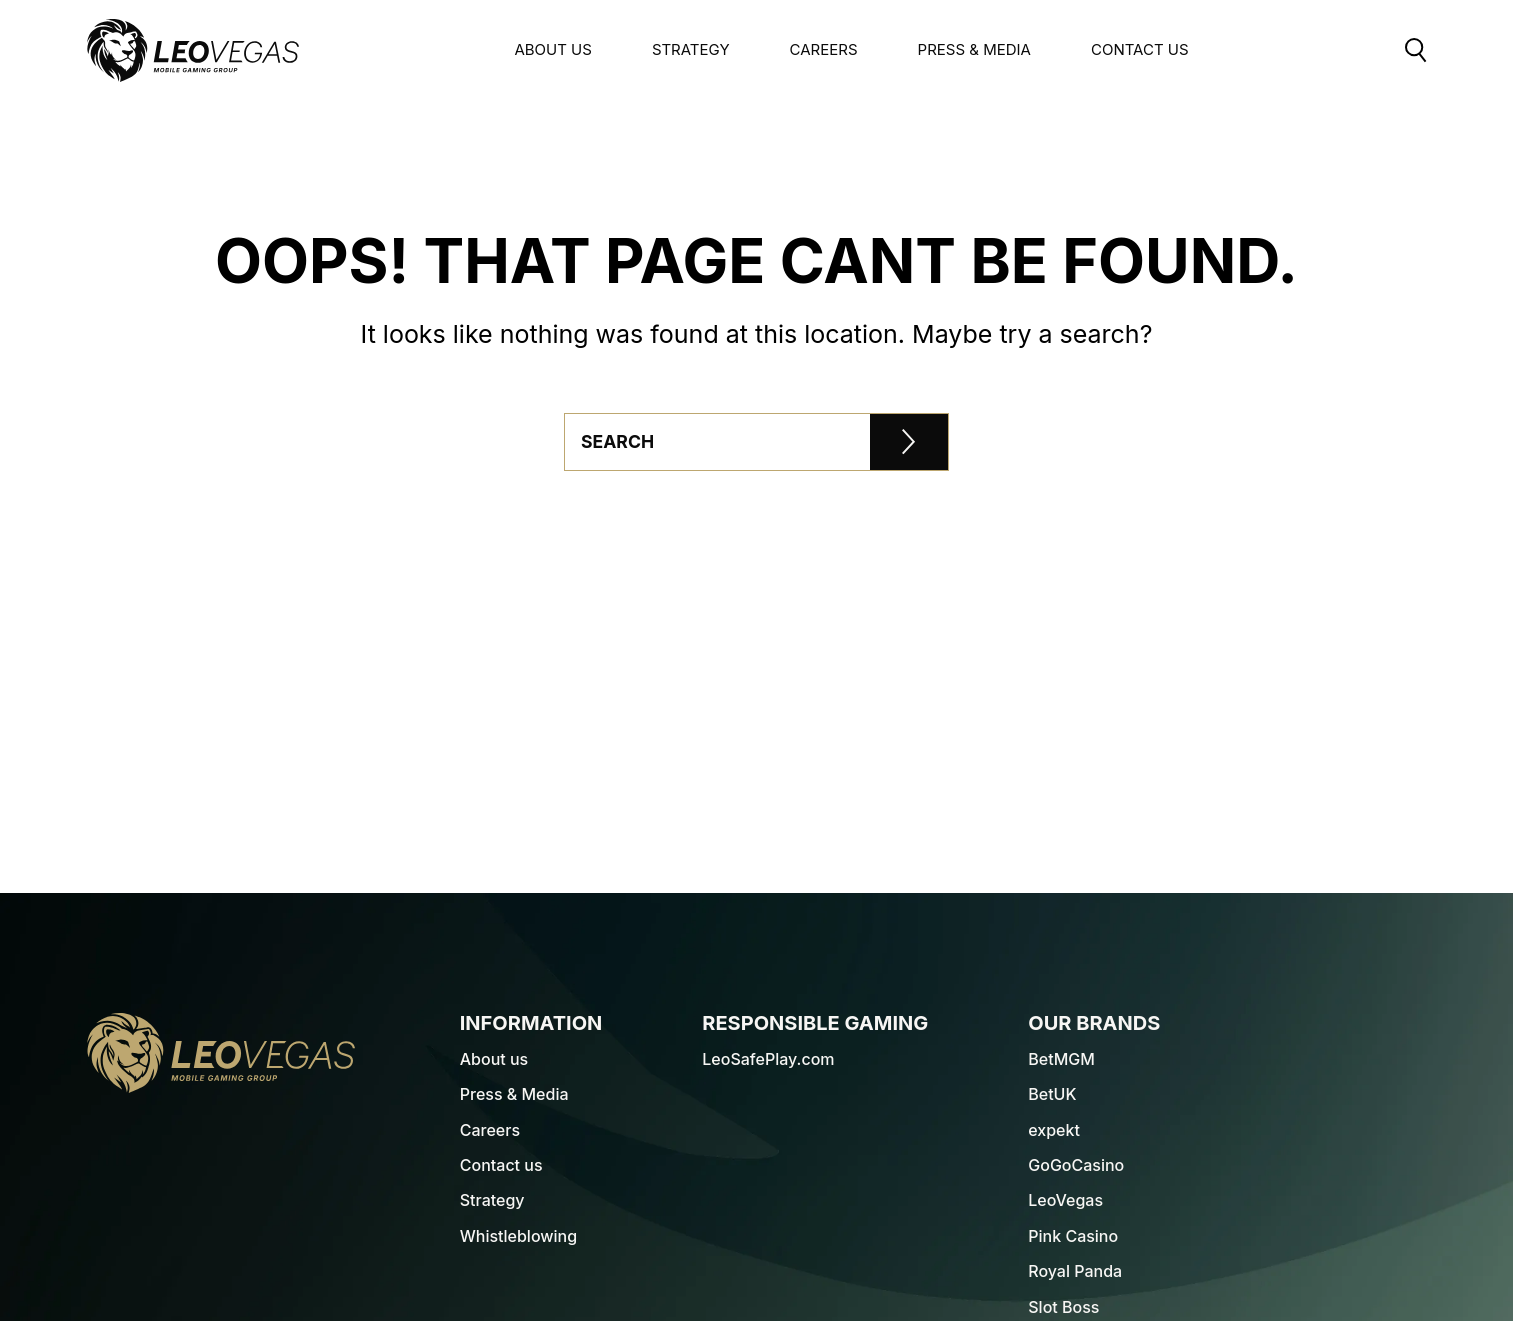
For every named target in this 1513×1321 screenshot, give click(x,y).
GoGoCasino (1076, 1165)
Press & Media (974, 50)
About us (552, 50)
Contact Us (1140, 50)
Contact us (501, 1165)
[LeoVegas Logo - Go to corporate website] (193, 50)
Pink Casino (1073, 1236)
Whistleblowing (518, 1236)
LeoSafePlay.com (768, 1059)
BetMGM (1061, 1059)
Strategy (691, 50)
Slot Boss (1063, 1307)
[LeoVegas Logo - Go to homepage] (221, 1053)
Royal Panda (1075, 1271)
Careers (824, 50)
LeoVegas (1065, 1200)
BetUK (1052, 1094)
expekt (1054, 1130)
